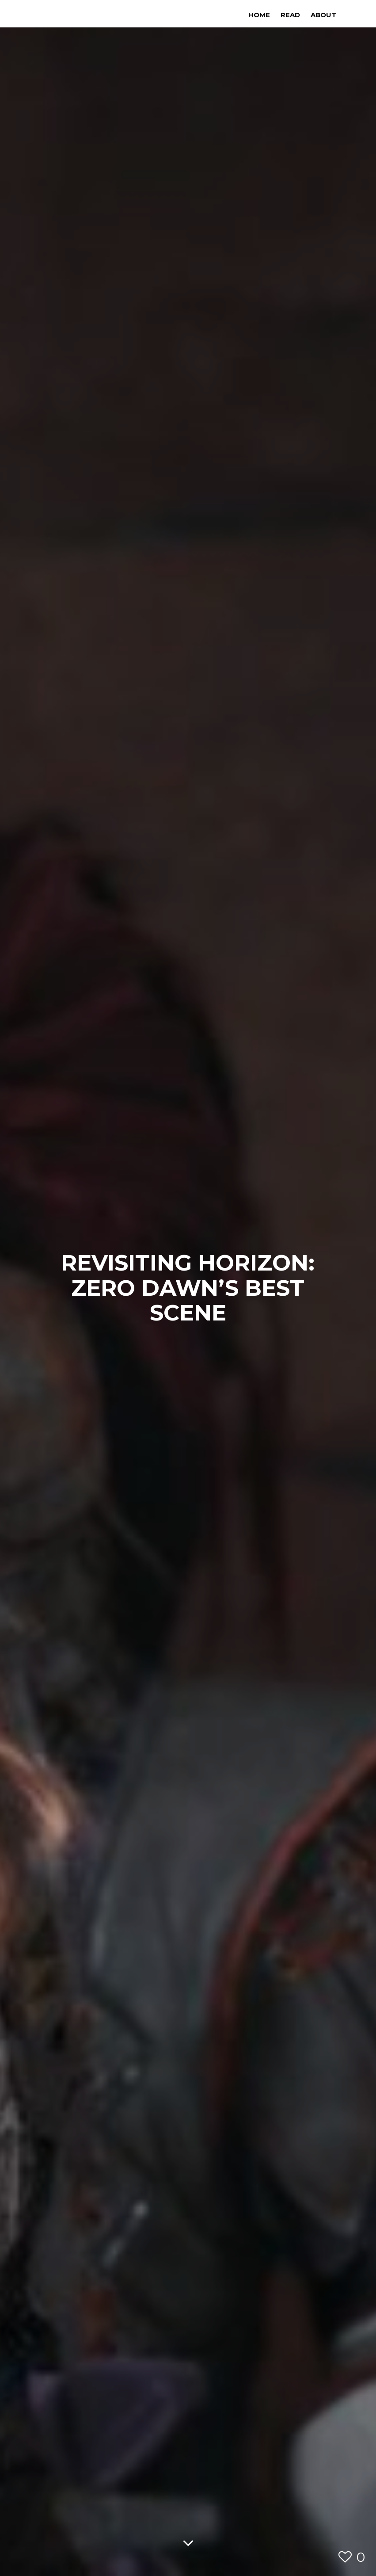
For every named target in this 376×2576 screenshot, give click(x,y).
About (323, 15)
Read (290, 15)
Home (259, 15)
